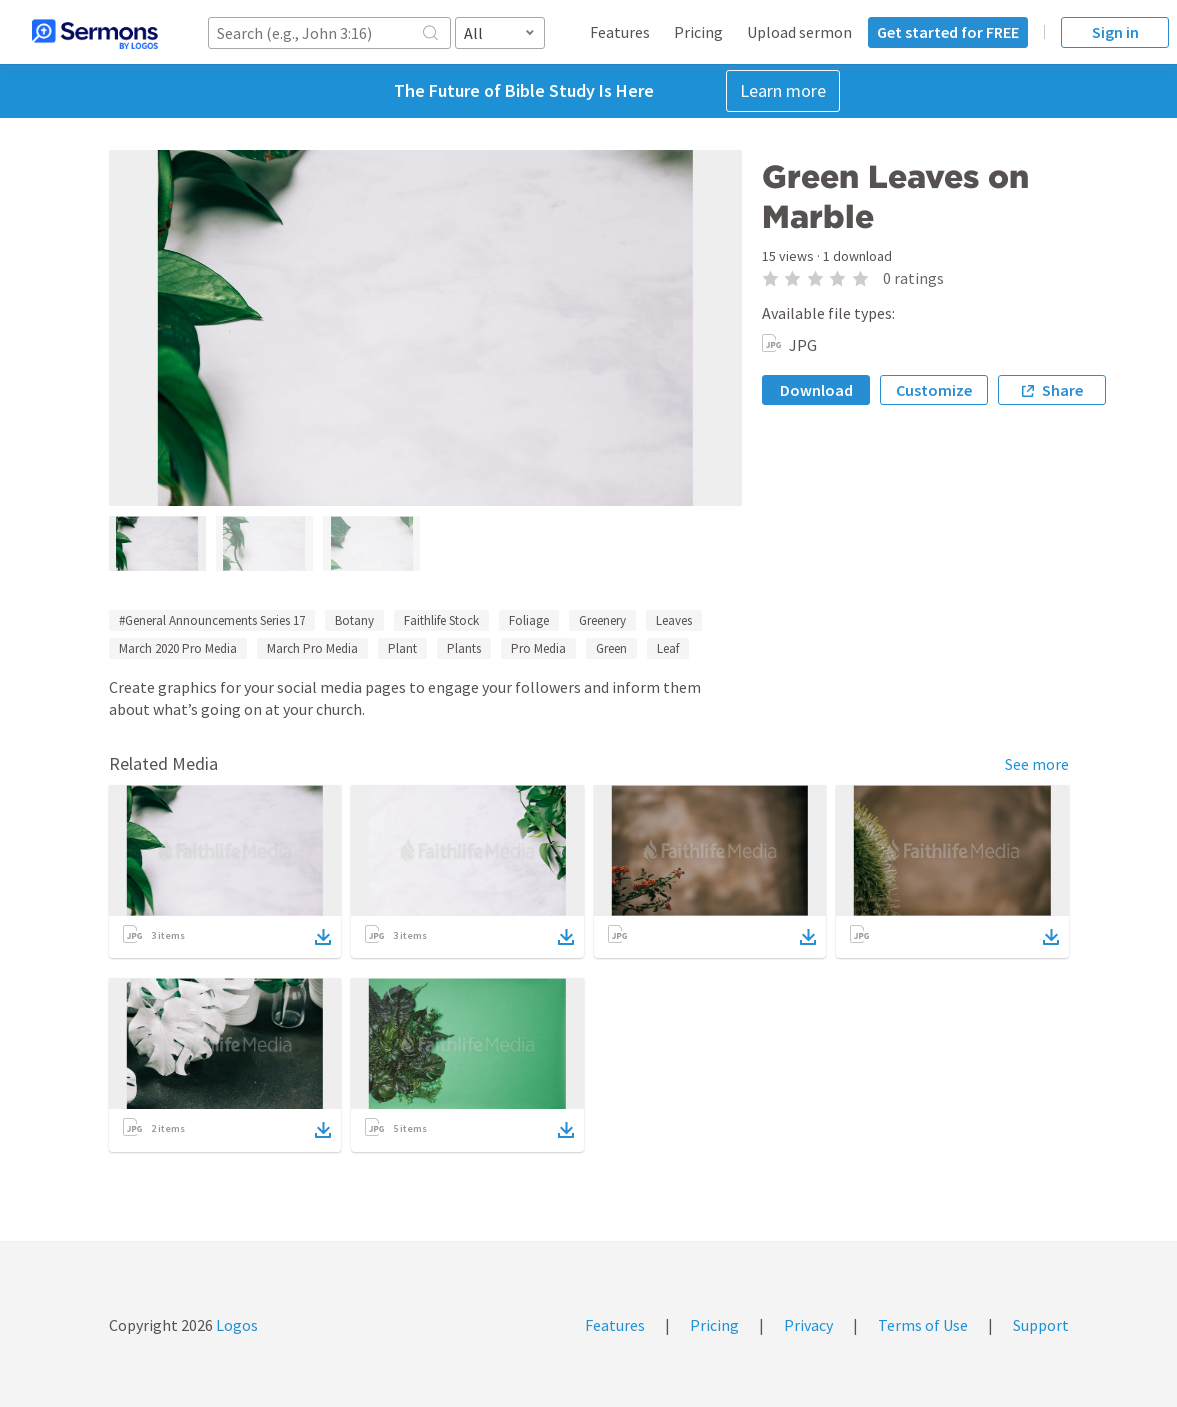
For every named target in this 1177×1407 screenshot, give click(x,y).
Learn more (783, 90)
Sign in (1115, 32)
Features (620, 32)
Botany (354, 620)
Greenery (602, 620)
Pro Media (538, 648)
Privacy (808, 1325)
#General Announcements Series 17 (212, 620)
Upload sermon (799, 32)
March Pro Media (312, 648)
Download (816, 390)
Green (611, 648)
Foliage (529, 620)
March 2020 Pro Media (178, 648)
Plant (402, 648)
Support (1041, 1325)
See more (1037, 764)
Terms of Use (923, 1325)
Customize (934, 390)
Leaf (668, 648)
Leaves (674, 620)
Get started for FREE (948, 32)
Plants (464, 648)
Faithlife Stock (441, 620)
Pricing (698, 32)
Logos (235, 1325)
